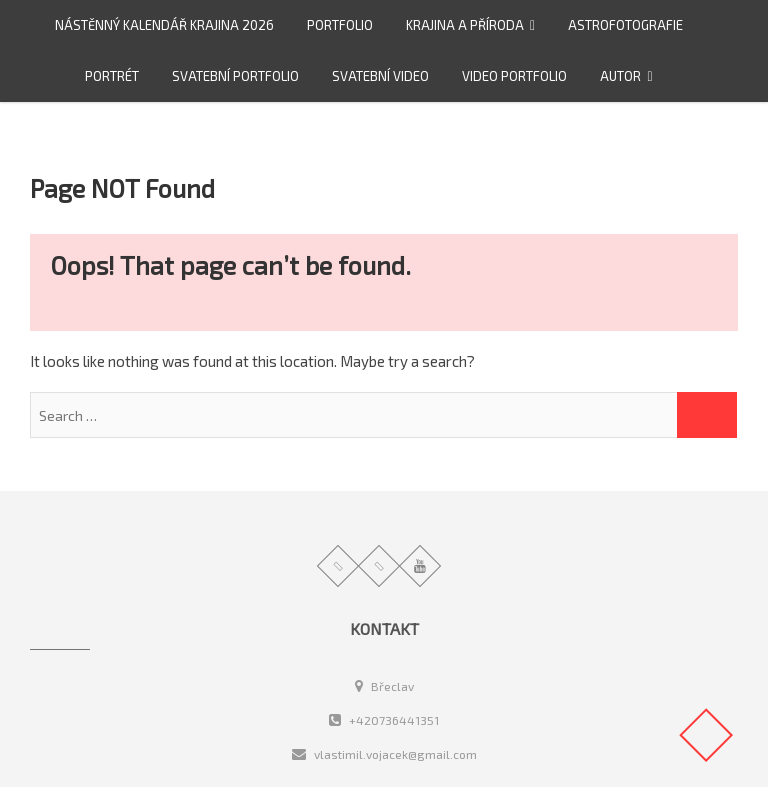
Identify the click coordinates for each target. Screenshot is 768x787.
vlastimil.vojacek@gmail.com (384, 754)
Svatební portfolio (235, 76)
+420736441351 (384, 720)
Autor (620, 76)
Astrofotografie (625, 25)
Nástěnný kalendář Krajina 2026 (164, 25)
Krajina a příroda (465, 25)
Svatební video (380, 76)
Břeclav (384, 686)
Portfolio (340, 25)
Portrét (112, 76)
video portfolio (514, 76)
